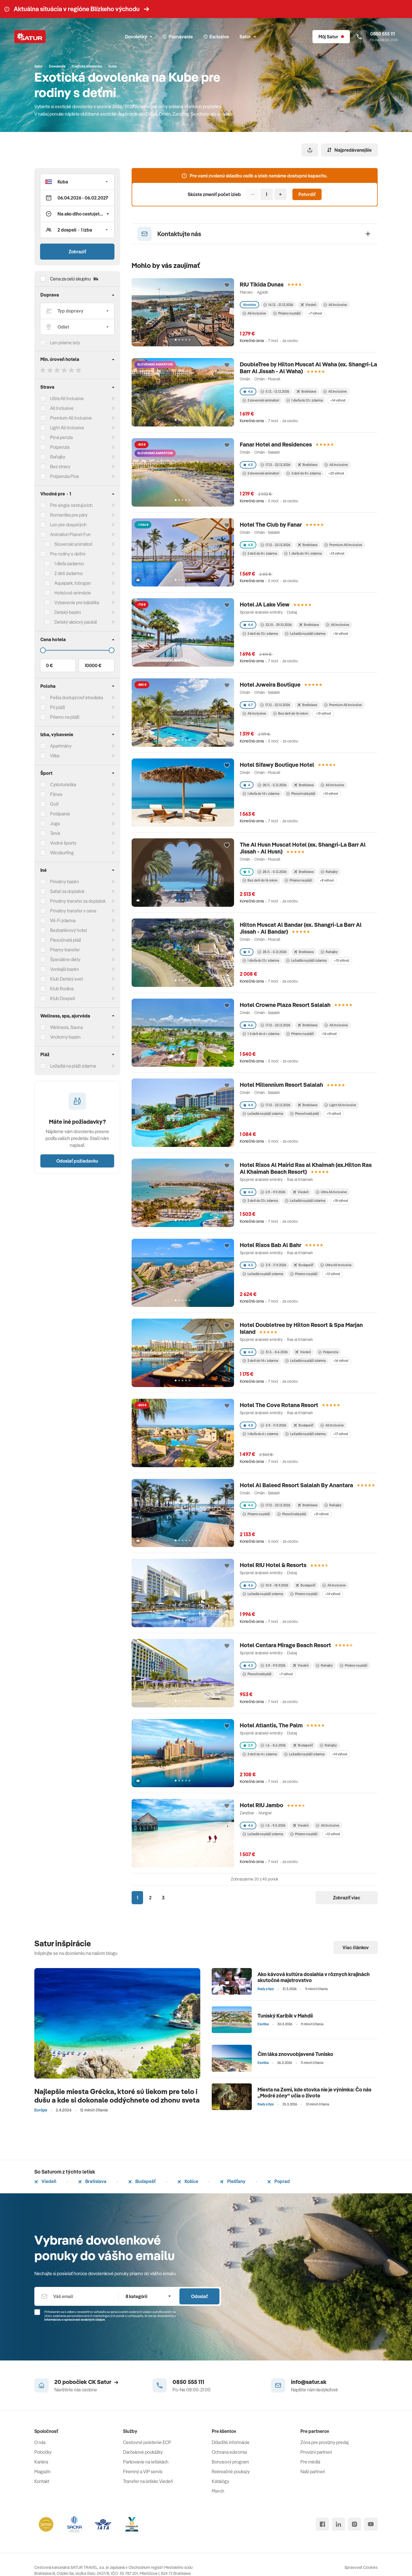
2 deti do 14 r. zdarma (260, 1360)
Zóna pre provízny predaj (324, 2442)
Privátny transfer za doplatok (78, 901)
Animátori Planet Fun (70, 534)
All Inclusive (62, 408)
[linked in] (338, 2524)
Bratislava (92, 2181)
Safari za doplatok (67, 891)
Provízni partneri (316, 2452)
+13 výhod (336, 553)
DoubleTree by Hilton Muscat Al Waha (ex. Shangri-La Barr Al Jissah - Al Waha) (308, 368)
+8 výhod (327, 880)
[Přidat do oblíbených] (227, 285)
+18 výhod (340, 1200)
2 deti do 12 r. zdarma (260, 633)
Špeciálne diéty (65, 959)
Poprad (278, 2181)
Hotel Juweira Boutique (270, 684)
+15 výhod (341, 960)
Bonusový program (230, 2462)
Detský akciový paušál (75, 622)
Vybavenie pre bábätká (76, 602)
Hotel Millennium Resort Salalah (281, 1084)
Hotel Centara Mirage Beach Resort (285, 1645)
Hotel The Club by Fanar (271, 524)
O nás (40, 2442)
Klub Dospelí (62, 998)
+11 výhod (333, 1113)
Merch (218, 2491)
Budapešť (142, 2181)
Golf (54, 804)
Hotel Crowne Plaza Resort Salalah (285, 1004)
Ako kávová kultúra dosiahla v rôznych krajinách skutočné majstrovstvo (314, 1977)
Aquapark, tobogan (72, 583)
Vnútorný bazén (65, 1037)
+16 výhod (340, 633)
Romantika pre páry (69, 515)
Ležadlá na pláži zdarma (305, 633)
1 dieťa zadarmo (69, 563)
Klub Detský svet (66, 979)
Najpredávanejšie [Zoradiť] (349, 150)
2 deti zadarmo (68, 573)
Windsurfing (62, 853)
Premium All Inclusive (71, 418)
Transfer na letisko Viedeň (148, 2481)
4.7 (248, 705)
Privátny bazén (64, 881)
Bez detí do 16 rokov (290, 713)
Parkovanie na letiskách (146, 2462)
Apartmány (61, 746)
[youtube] (371, 2524)
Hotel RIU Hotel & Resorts (273, 1564)
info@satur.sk (308, 2381)
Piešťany (232, 2181)
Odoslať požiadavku (77, 1161)
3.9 (248, 1745)
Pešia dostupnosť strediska (76, 697)
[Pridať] (280, 194)
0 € (49, 665)
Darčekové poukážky (143, 2452)
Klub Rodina (62, 988)
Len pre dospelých (68, 525)
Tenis (55, 833)
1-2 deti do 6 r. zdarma (261, 1034)
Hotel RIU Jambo (261, 1805)
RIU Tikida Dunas (262, 284)
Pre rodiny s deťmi (67, 554)
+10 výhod (330, 793)
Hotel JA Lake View (265, 604)
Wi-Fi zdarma (63, 920)
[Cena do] (77, 650)
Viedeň (45, 2181)
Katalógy (220, 2481)
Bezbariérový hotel (68, 930)
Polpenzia (60, 447)
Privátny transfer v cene (73, 911)
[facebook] (322, 2524)
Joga (55, 823)
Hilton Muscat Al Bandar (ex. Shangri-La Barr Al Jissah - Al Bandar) (301, 928)
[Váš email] (76, 2296)
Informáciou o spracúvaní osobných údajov (74, 2320)
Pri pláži (57, 707)
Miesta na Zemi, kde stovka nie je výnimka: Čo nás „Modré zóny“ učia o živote (314, 2092)
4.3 (248, 1665)
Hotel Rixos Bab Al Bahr (270, 1245)
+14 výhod (337, 400)
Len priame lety (65, 342)
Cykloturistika (63, 784)
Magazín (42, 2471)
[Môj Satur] (331, 36)
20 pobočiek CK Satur (86, 2381)
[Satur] (30, 36)
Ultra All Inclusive (67, 398)
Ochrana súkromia (229, 2452)
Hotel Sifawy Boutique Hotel (277, 764)
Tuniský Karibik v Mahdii (285, 2015)
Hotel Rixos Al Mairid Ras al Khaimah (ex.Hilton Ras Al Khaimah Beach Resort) (306, 1168)
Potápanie (60, 814)
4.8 (248, 545)
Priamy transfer (65, 950)
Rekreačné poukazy (231, 2471)
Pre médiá (310, 2462)
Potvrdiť (307, 194)
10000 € (93, 665)
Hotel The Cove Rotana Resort (279, 1404)
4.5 (248, 465)
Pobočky (43, 2452)
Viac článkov (355, 1947)
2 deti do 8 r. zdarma (303, 473)
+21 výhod (321, 1514)
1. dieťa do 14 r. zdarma (303, 553)
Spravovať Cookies (361, 2567)
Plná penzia (61, 437)
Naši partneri (312, 2471)
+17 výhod (340, 1434)
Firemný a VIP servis (143, 2471)
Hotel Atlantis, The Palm (271, 1725)
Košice (187, 2181)
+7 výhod (315, 313)
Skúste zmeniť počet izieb (214, 194)
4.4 (248, 625)
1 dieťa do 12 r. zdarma (304, 400)
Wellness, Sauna (66, 1027)
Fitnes (56, 794)
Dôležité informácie (230, 2442)
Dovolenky (138, 36)
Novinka (249, 305)
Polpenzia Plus (64, 476)
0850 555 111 (188, 2381)
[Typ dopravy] (77, 311)
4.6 (248, 391)
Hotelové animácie (72, 593)
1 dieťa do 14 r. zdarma (261, 793)
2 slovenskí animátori (261, 400)
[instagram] (354, 2524)
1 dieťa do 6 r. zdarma (260, 1434)
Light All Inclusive (67, 427)
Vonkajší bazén (64, 969)
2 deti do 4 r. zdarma (260, 1754)
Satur (247, 36)
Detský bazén (67, 612)
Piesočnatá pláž (65, 940)
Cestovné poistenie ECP (147, 2442)
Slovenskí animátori (73, 544)
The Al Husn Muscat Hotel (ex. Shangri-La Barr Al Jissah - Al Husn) (303, 848)
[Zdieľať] (310, 150)
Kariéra (41, 2462)
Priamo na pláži (287, 313)
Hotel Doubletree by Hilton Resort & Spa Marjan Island (301, 1328)
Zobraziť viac (346, 1898)
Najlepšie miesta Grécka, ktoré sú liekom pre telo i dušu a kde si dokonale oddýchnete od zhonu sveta (117, 2095)
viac (227, 114)
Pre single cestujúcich (71, 505)
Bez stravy (60, 466)
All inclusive (254, 313)
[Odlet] (77, 327)
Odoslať (199, 2296)
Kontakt (41, 2481)
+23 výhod (336, 473)
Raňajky (57, 457)
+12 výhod (332, 1274)
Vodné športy (63, 843)
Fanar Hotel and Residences (276, 444)
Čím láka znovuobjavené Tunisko (295, 2054)
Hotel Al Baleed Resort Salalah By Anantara (296, 1485)
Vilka (54, 755)
